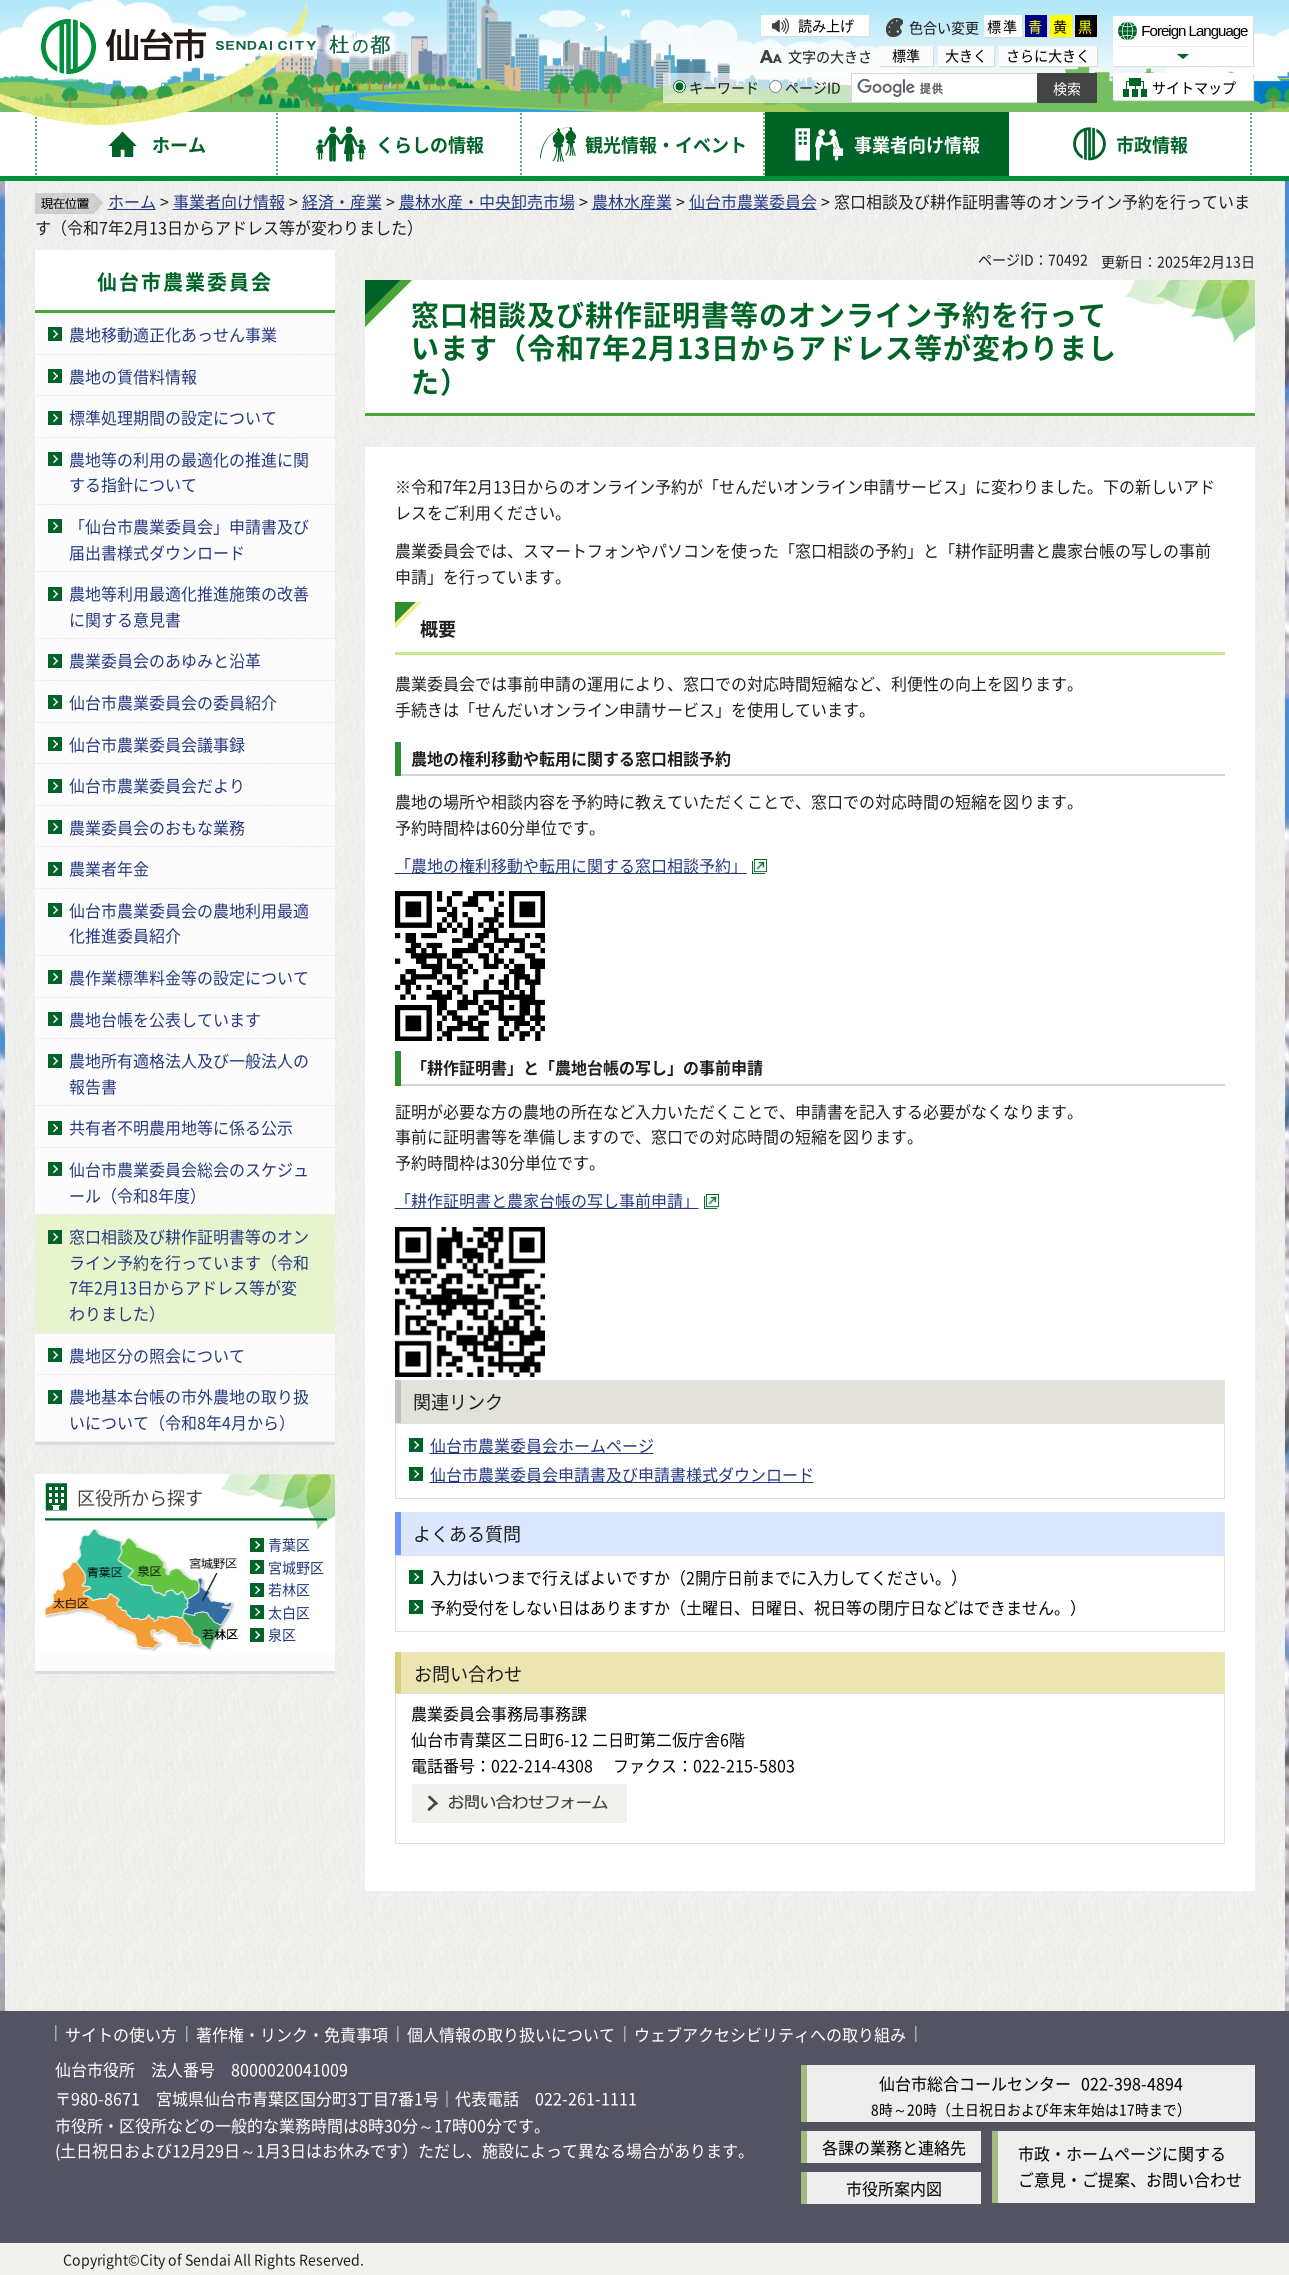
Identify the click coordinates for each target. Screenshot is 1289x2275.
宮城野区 (296, 1567)
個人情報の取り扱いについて (511, 2034)
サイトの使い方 (121, 2034)
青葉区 (289, 1544)
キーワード (716, 87)
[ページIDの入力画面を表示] (775, 86)
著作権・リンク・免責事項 (292, 2034)
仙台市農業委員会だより (157, 785)
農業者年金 (109, 868)
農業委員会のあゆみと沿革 (165, 660)
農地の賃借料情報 (133, 376)
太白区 (289, 1612)
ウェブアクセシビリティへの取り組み (770, 2034)
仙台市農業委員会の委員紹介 (173, 702)
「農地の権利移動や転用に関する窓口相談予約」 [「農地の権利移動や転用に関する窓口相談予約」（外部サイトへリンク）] (571, 865)
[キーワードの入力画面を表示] (679, 86)
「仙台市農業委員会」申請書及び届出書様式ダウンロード (189, 539)
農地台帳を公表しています (165, 1019)
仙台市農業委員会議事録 (157, 744)
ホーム (132, 201)
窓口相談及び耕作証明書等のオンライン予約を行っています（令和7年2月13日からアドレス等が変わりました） (189, 1274)
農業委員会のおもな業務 (157, 827)
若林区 (289, 1589)
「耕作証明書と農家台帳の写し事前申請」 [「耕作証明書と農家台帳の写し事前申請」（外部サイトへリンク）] (547, 1200)
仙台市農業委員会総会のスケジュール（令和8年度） (189, 1182)
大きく (966, 55)
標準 (1003, 26)
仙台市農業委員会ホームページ (542, 1445)
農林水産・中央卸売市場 (487, 201)
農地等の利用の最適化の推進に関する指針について (189, 472)
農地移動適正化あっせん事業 (173, 334)
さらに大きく (1048, 55)
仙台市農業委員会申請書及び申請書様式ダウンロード (622, 1474)
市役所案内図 (894, 2188)
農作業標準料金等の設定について (189, 977)
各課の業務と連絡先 (894, 2147)
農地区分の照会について (157, 1355)
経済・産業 (342, 201)
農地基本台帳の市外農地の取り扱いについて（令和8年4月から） (189, 1409)
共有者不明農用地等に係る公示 (181, 1127)
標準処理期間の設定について (173, 417)
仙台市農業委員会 (753, 201)
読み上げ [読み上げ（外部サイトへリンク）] (826, 25)
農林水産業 (632, 201)
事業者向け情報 (229, 201)
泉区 (282, 1634)
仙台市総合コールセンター (975, 2083)
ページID (805, 87)
